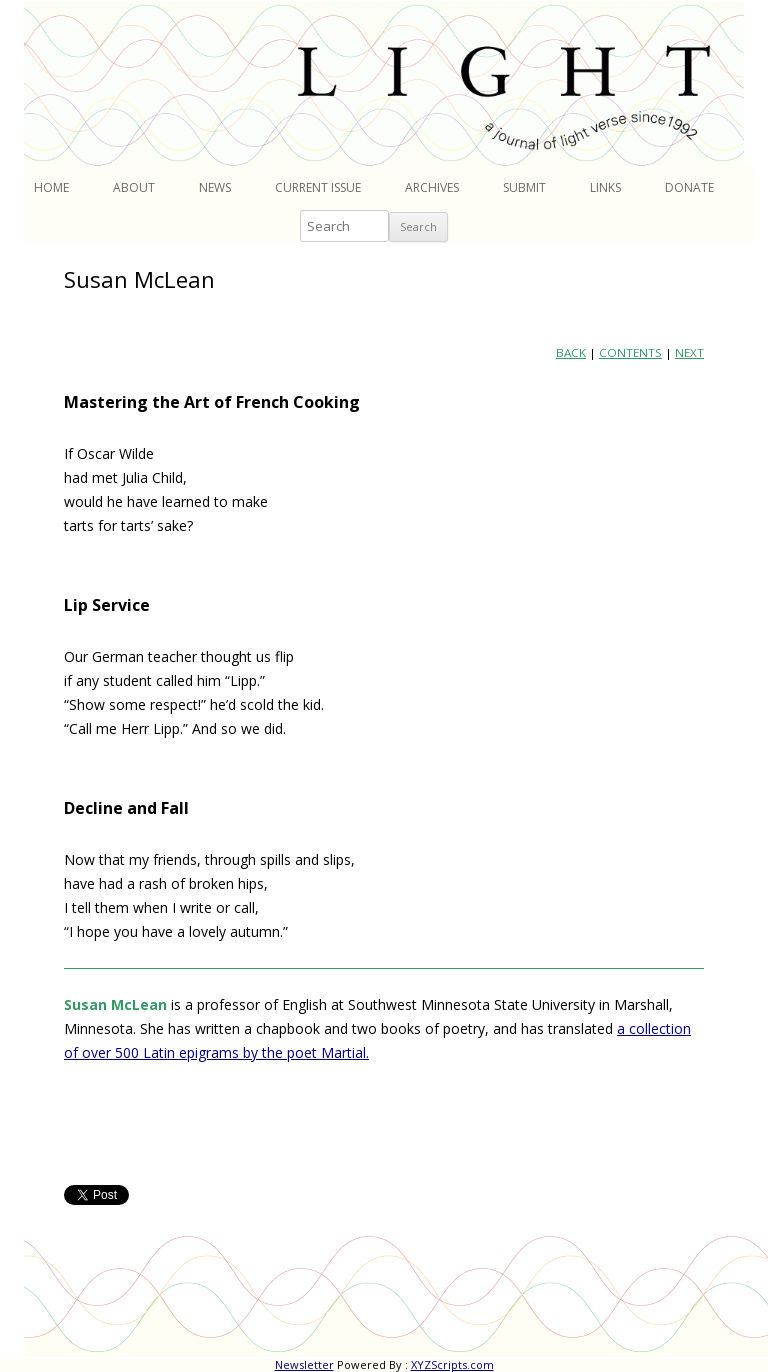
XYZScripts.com (452, 1364)
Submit (524, 187)
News (215, 187)
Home (51, 187)
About (134, 187)
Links (605, 187)
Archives (432, 187)
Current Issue (318, 187)
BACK (571, 352)
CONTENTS (630, 352)
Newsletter (304, 1364)
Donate (689, 187)
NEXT (689, 352)
